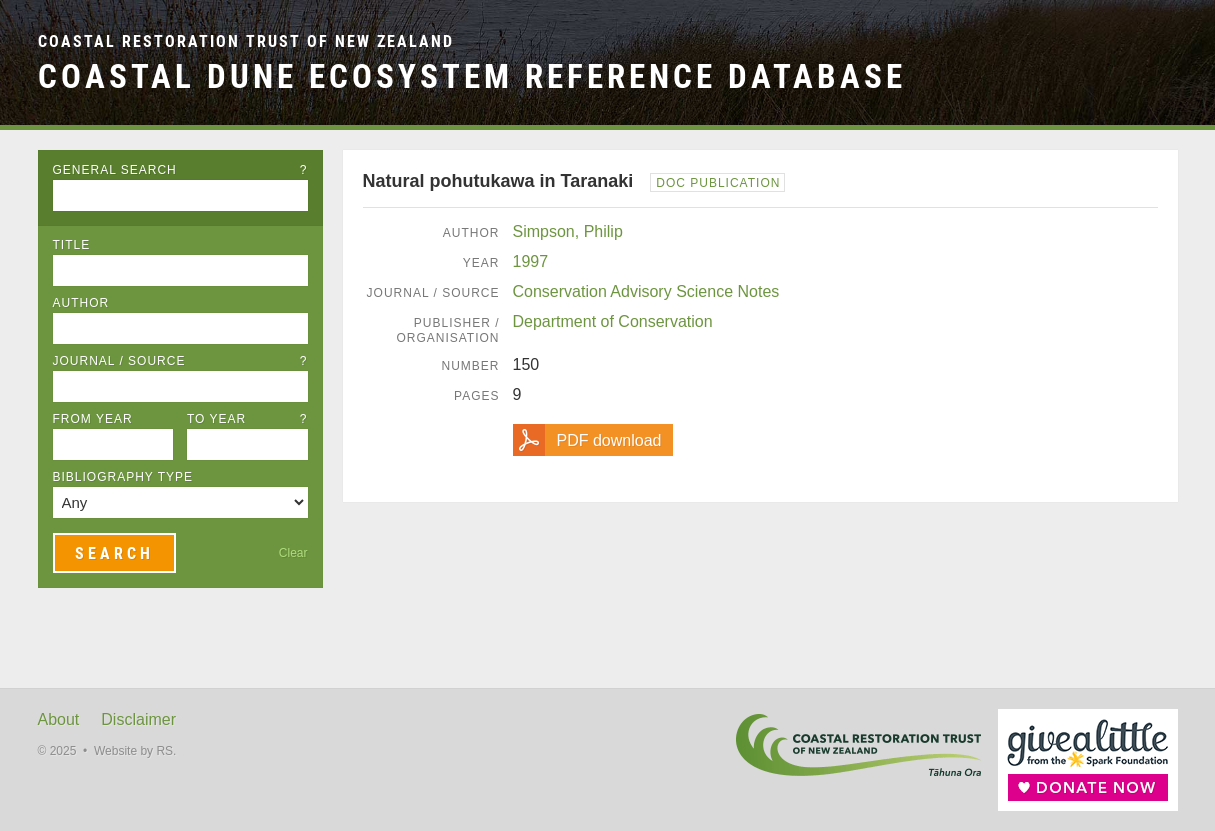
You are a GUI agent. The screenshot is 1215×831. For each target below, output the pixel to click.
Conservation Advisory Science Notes (646, 291)
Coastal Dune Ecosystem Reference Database (472, 76)
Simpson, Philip (568, 231)
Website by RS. (135, 751)
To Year (247, 419)
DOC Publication (718, 183)
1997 (531, 261)
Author (81, 303)
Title (72, 245)
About (59, 719)
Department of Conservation (613, 321)
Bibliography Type (123, 477)
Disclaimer (138, 719)
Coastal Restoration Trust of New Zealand (246, 41)
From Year (93, 419)
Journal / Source (180, 361)
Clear (293, 553)
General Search (180, 170)
